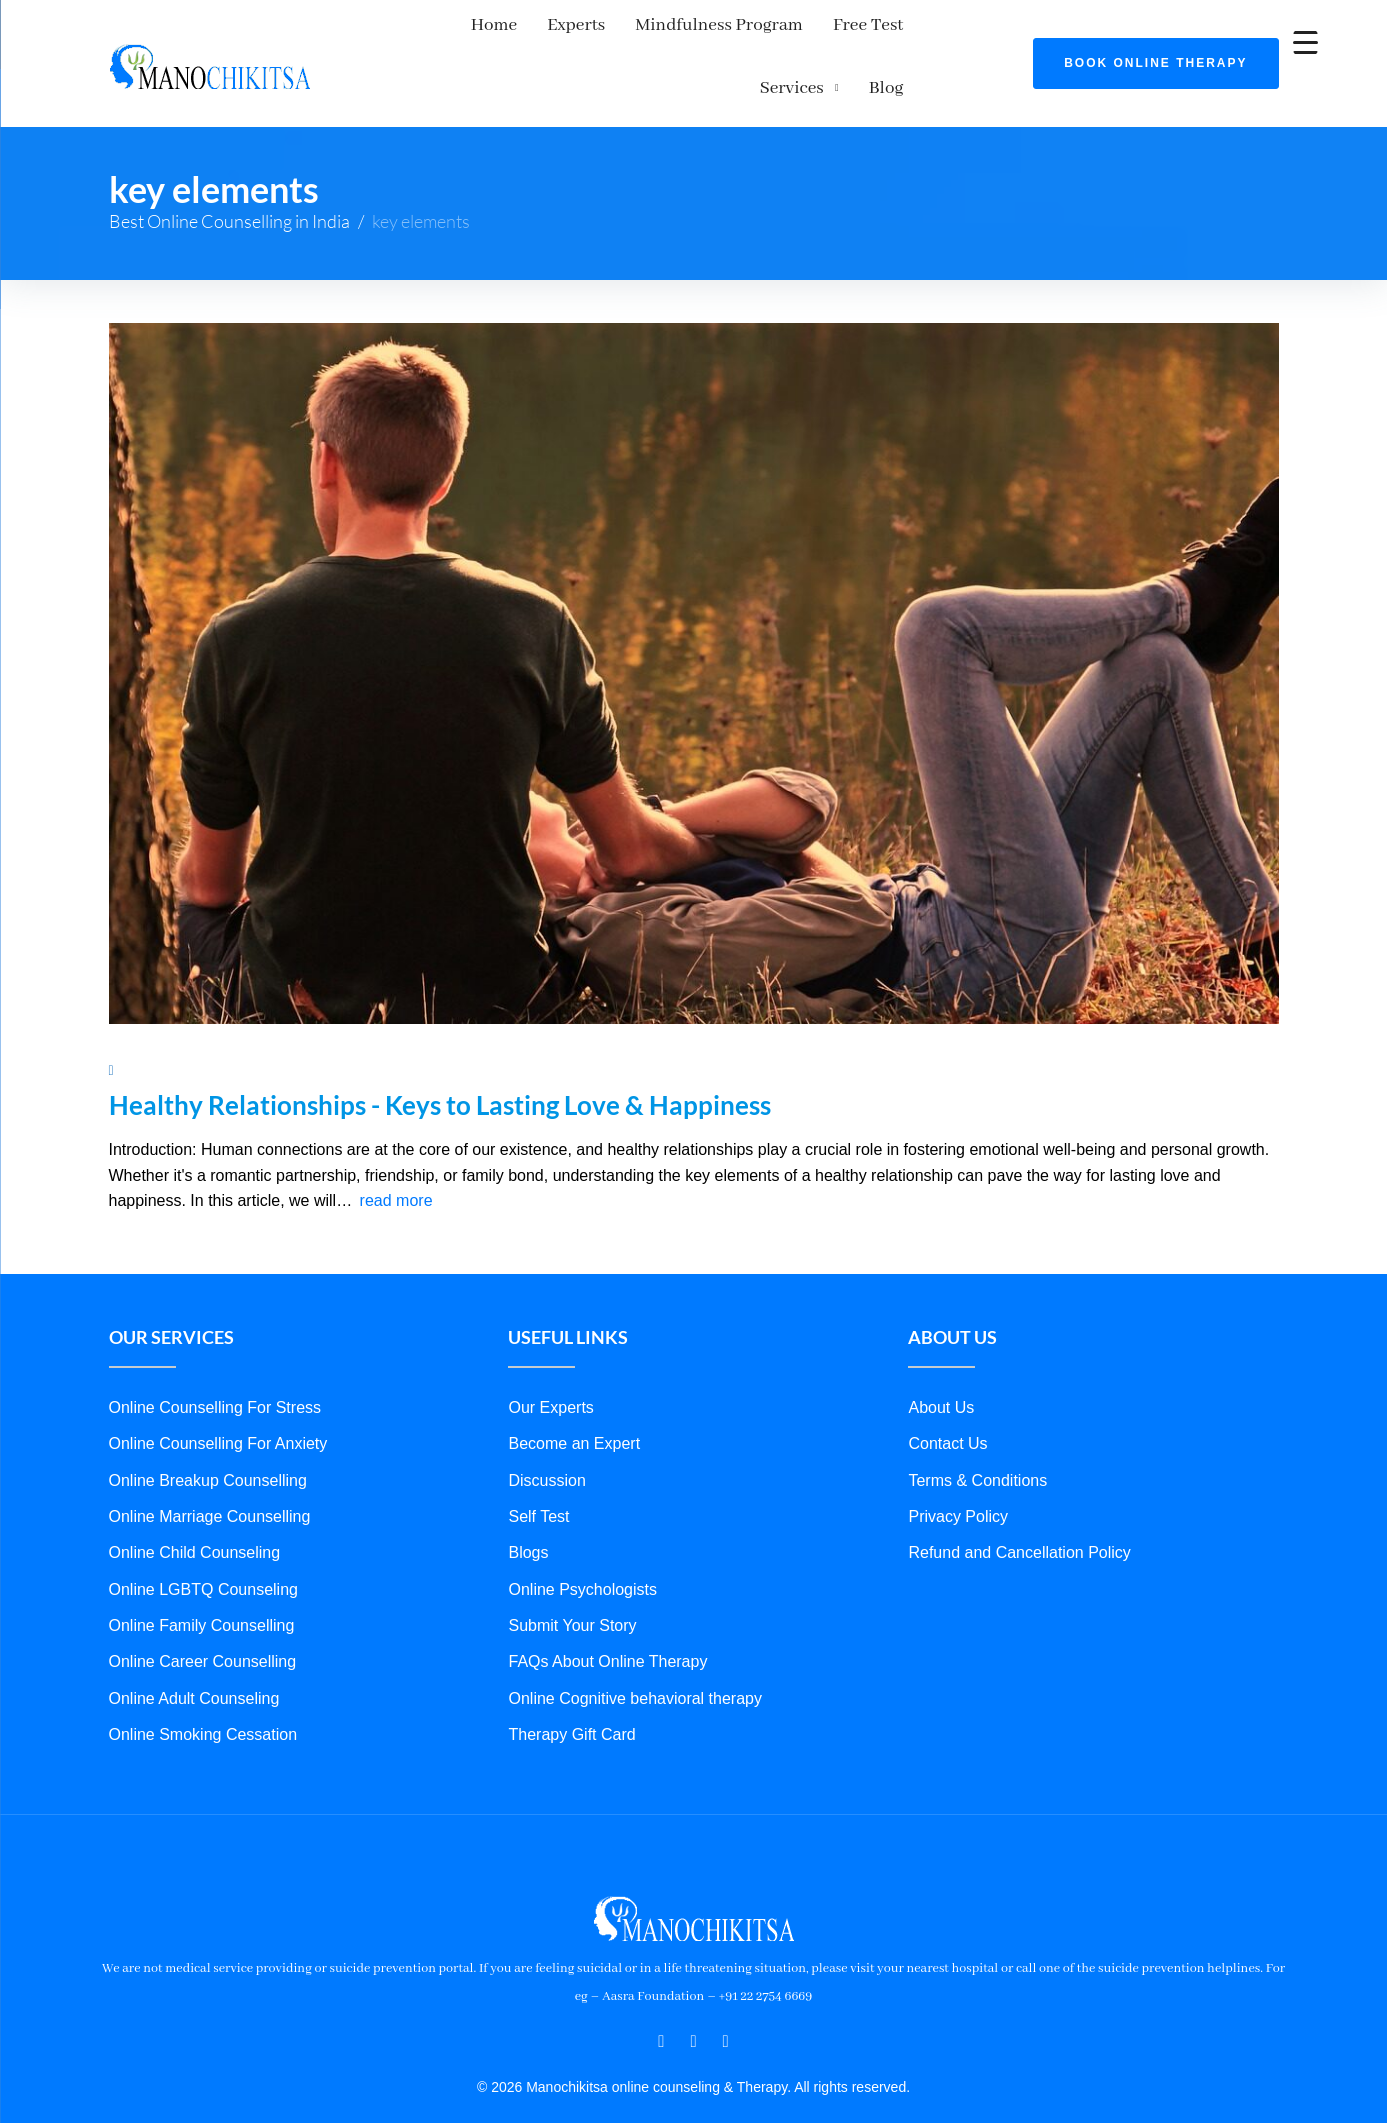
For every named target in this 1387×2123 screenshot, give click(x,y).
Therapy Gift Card (571, 1689)
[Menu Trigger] (1305, 42)
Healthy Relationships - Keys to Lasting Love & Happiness (440, 1060)
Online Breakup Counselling (208, 1434)
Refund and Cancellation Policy (1019, 1507)
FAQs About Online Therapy (607, 1616)
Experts (502, 34)
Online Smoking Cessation (203, 1689)
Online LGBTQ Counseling (203, 1543)
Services (891, 34)
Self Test (538, 1470)
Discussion (546, 1434)
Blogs (528, 1507)
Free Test (794, 34)
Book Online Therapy (1155, 40)
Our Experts (550, 1361)
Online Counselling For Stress (215, 1361)
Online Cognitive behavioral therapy (634, 1652)
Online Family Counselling (202, 1580)
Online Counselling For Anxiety (218, 1398)
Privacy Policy (958, 1470)
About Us (941, 1361)
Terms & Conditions (977, 1434)
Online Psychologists (582, 1543)
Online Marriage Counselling (210, 1470)
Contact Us (947, 1398)
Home (420, 34)
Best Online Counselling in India (229, 175)
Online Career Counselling (203, 1616)
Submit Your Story (572, 1580)
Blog (985, 34)
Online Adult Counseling (194, 1652)
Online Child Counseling (195, 1507)
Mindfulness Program (645, 34)
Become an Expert (574, 1398)
